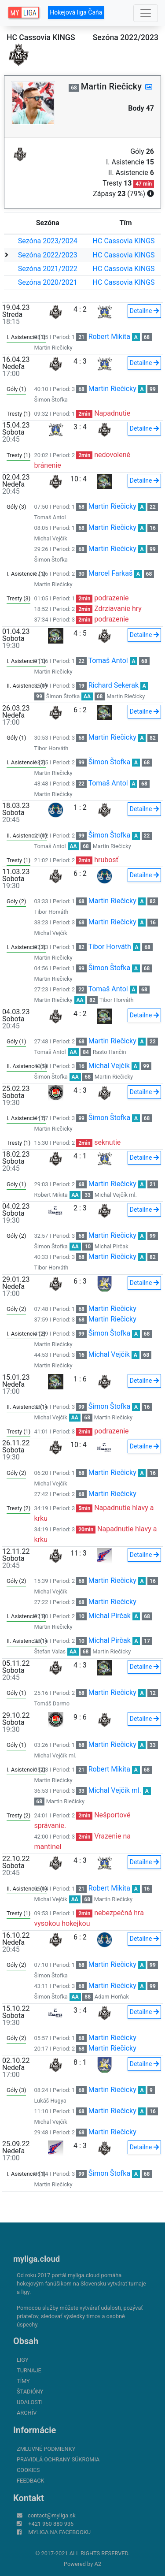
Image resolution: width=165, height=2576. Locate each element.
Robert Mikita (109, 336)
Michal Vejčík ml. (116, 1194)
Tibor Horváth (51, 748)
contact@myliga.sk (52, 2515)
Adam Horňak (112, 1996)
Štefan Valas (50, 1651)
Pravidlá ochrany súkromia (58, 2459)
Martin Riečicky (53, 347)
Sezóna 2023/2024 (47, 241)
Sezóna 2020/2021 (47, 282)
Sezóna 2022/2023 (47, 255)
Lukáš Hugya (50, 2100)
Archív (27, 2412)
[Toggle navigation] (145, 13)
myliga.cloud (36, 2258)
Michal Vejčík (50, 538)
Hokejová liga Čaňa (76, 12)
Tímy (23, 2381)
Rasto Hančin (109, 1052)
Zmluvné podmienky (46, 2449)
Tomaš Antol (50, 517)
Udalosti (30, 2402)
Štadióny (30, 2391)
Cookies (28, 2470)
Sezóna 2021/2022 (47, 268)
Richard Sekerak (113, 685)
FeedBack (30, 2480)
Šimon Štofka (51, 399)
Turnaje (29, 2370)
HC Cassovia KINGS (124, 241)
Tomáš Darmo (52, 1703)
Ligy (23, 2359)
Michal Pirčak (111, 1246)
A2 (97, 2564)
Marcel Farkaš (110, 573)
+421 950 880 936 (50, 2523)
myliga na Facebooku (59, 2532)
